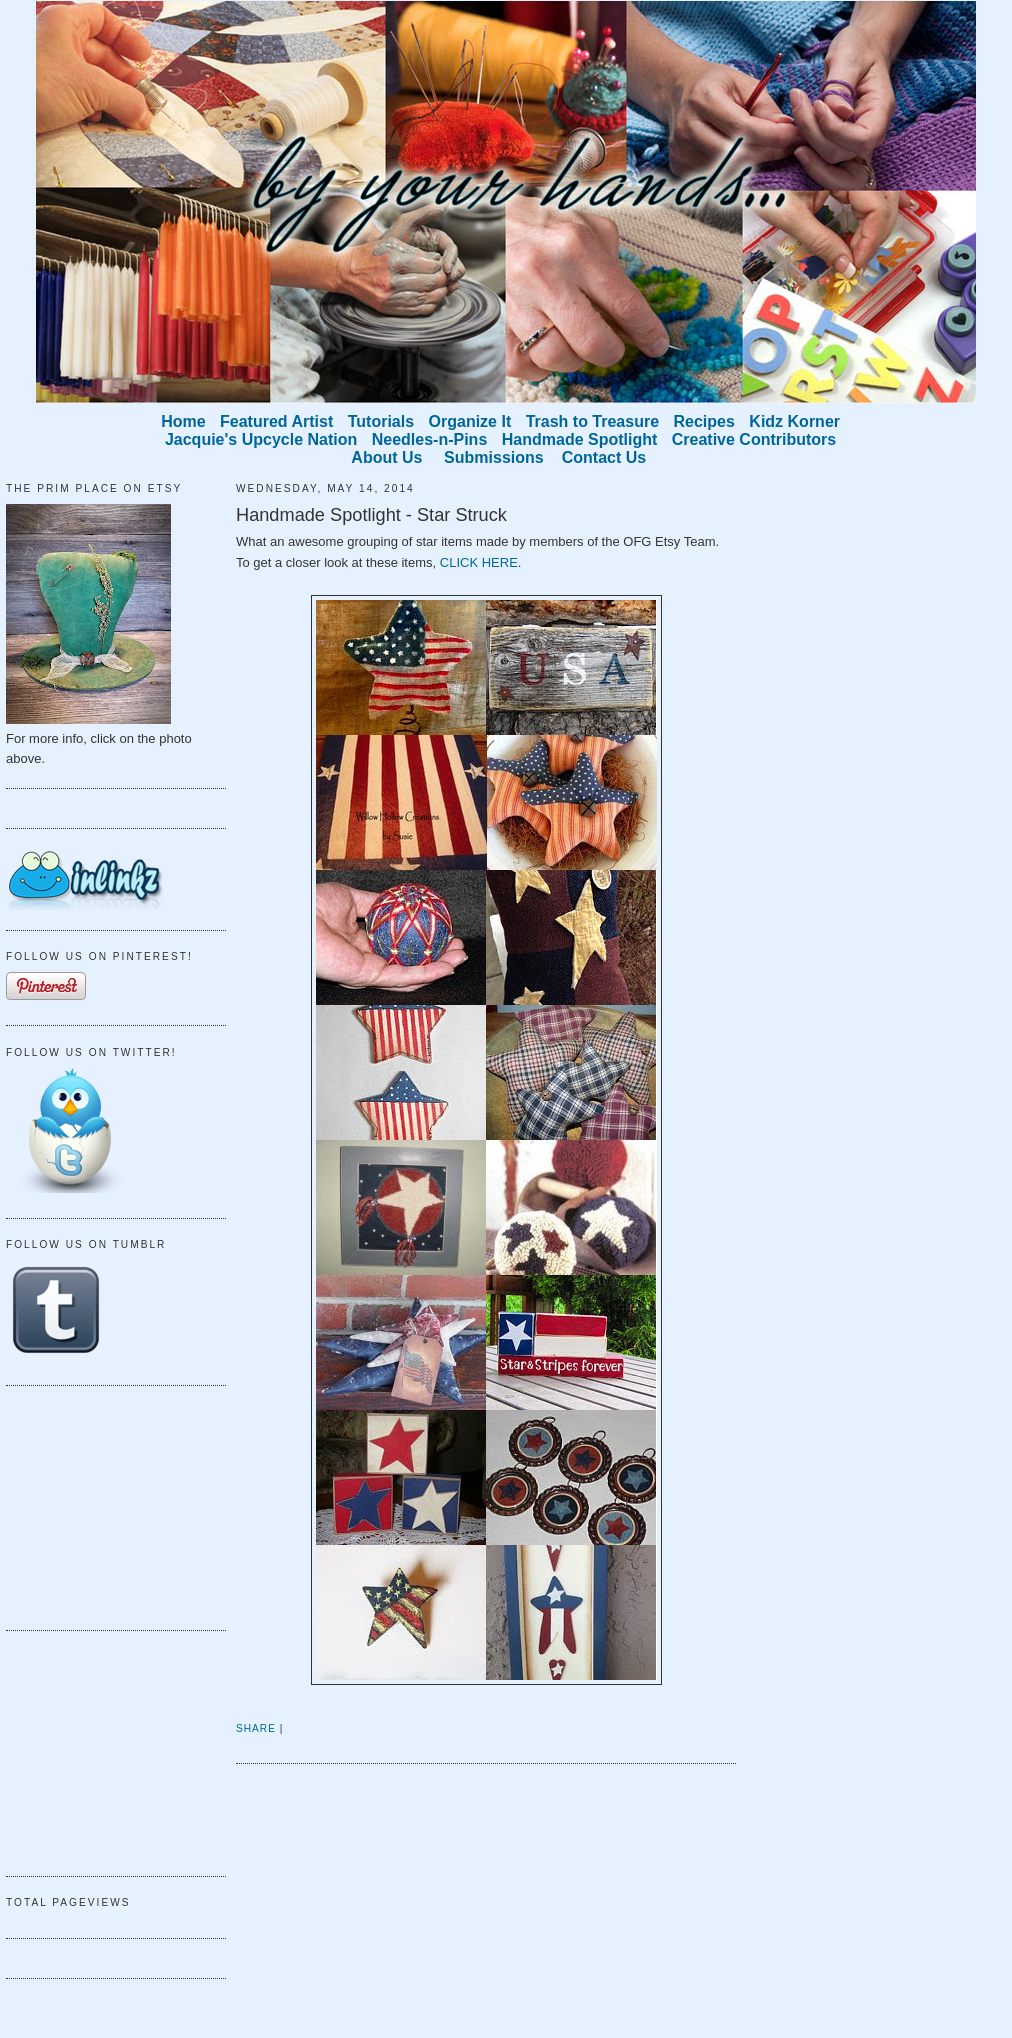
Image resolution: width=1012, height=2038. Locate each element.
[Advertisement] (106, 1505)
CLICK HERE (479, 562)
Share (256, 1728)
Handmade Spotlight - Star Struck (371, 515)
